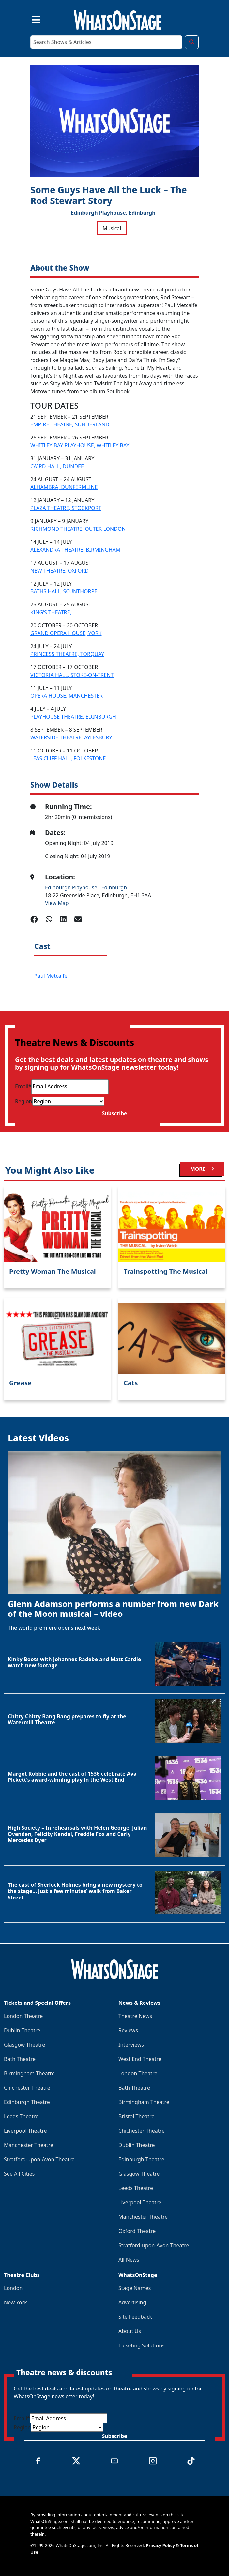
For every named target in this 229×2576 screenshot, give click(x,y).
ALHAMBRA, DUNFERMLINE (64, 487)
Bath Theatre (20, 2058)
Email (23, 1086)
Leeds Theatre (21, 2116)
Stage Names (134, 2288)
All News (128, 2259)
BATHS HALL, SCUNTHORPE (63, 591)
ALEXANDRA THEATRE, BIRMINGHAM (75, 549)
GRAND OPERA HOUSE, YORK (66, 633)
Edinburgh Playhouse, (99, 212)
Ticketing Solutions (141, 2345)
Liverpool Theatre (25, 2130)
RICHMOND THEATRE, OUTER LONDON (78, 528)
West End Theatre (139, 2058)
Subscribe (114, 1113)
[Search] (106, 42)
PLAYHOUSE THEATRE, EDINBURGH (73, 716)
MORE (202, 1168)
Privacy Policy (160, 2545)
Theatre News (135, 2015)
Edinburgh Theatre (27, 2102)
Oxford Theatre (137, 2231)
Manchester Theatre (28, 2145)
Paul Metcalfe (50, 975)
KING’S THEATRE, (50, 612)
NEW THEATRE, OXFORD (59, 570)
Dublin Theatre (22, 2030)
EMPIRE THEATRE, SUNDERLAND (69, 424)
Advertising (132, 2302)
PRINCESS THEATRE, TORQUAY (67, 654)
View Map (57, 903)
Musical (112, 228)
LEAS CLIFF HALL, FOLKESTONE (68, 758)
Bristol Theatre (136, 2116)
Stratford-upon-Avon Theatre (39, 2159)
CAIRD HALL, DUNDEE (57, 466)
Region (23, 1101)
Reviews (128, 2030)
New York (15, 2302)
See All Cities (19, 2173)
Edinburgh (142, 212)
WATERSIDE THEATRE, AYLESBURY (71, 737)
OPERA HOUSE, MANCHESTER (66, 695)
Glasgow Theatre (24, 2044)
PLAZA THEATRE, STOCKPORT (65, 508)
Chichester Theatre (27, 2087)
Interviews (131, 2044)
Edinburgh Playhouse (72, 887)
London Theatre (23, 2015)
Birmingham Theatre (29, 2073)
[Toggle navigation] (30, 19)
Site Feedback (135, 2316)
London (13, 2288)
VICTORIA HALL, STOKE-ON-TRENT (72, 674)
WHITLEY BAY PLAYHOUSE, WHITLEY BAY (79, 445)
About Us (129, 2331)
